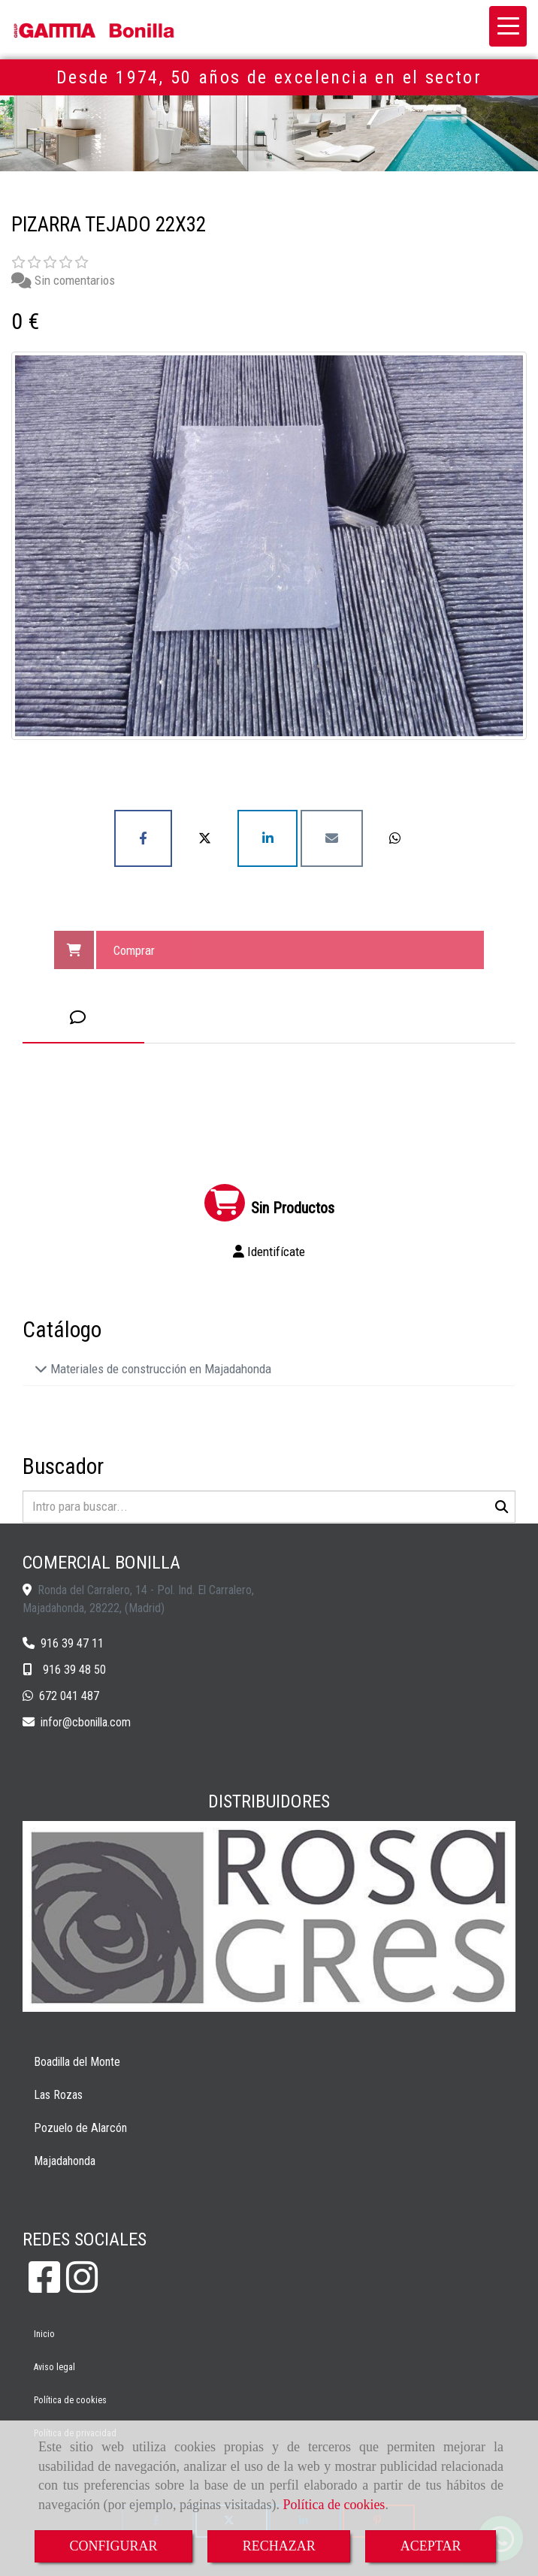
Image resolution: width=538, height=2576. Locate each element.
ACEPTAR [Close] (430, 2545)
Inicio (44, 2334)
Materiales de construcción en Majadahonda (159, 1368)
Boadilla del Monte (77, 2062)
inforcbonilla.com (86, 1722)
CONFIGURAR (114, 2545)
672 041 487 (69, 1696)
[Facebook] (44, 2286)
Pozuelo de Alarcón (80, 2128)
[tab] (83, 1017)
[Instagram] (82, 2286)
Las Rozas (58, 2095)
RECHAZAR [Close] (279, 2545)
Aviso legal (54, 2367)
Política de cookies (334, 2504)
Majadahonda (64, 2161)
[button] (269, 1251)
